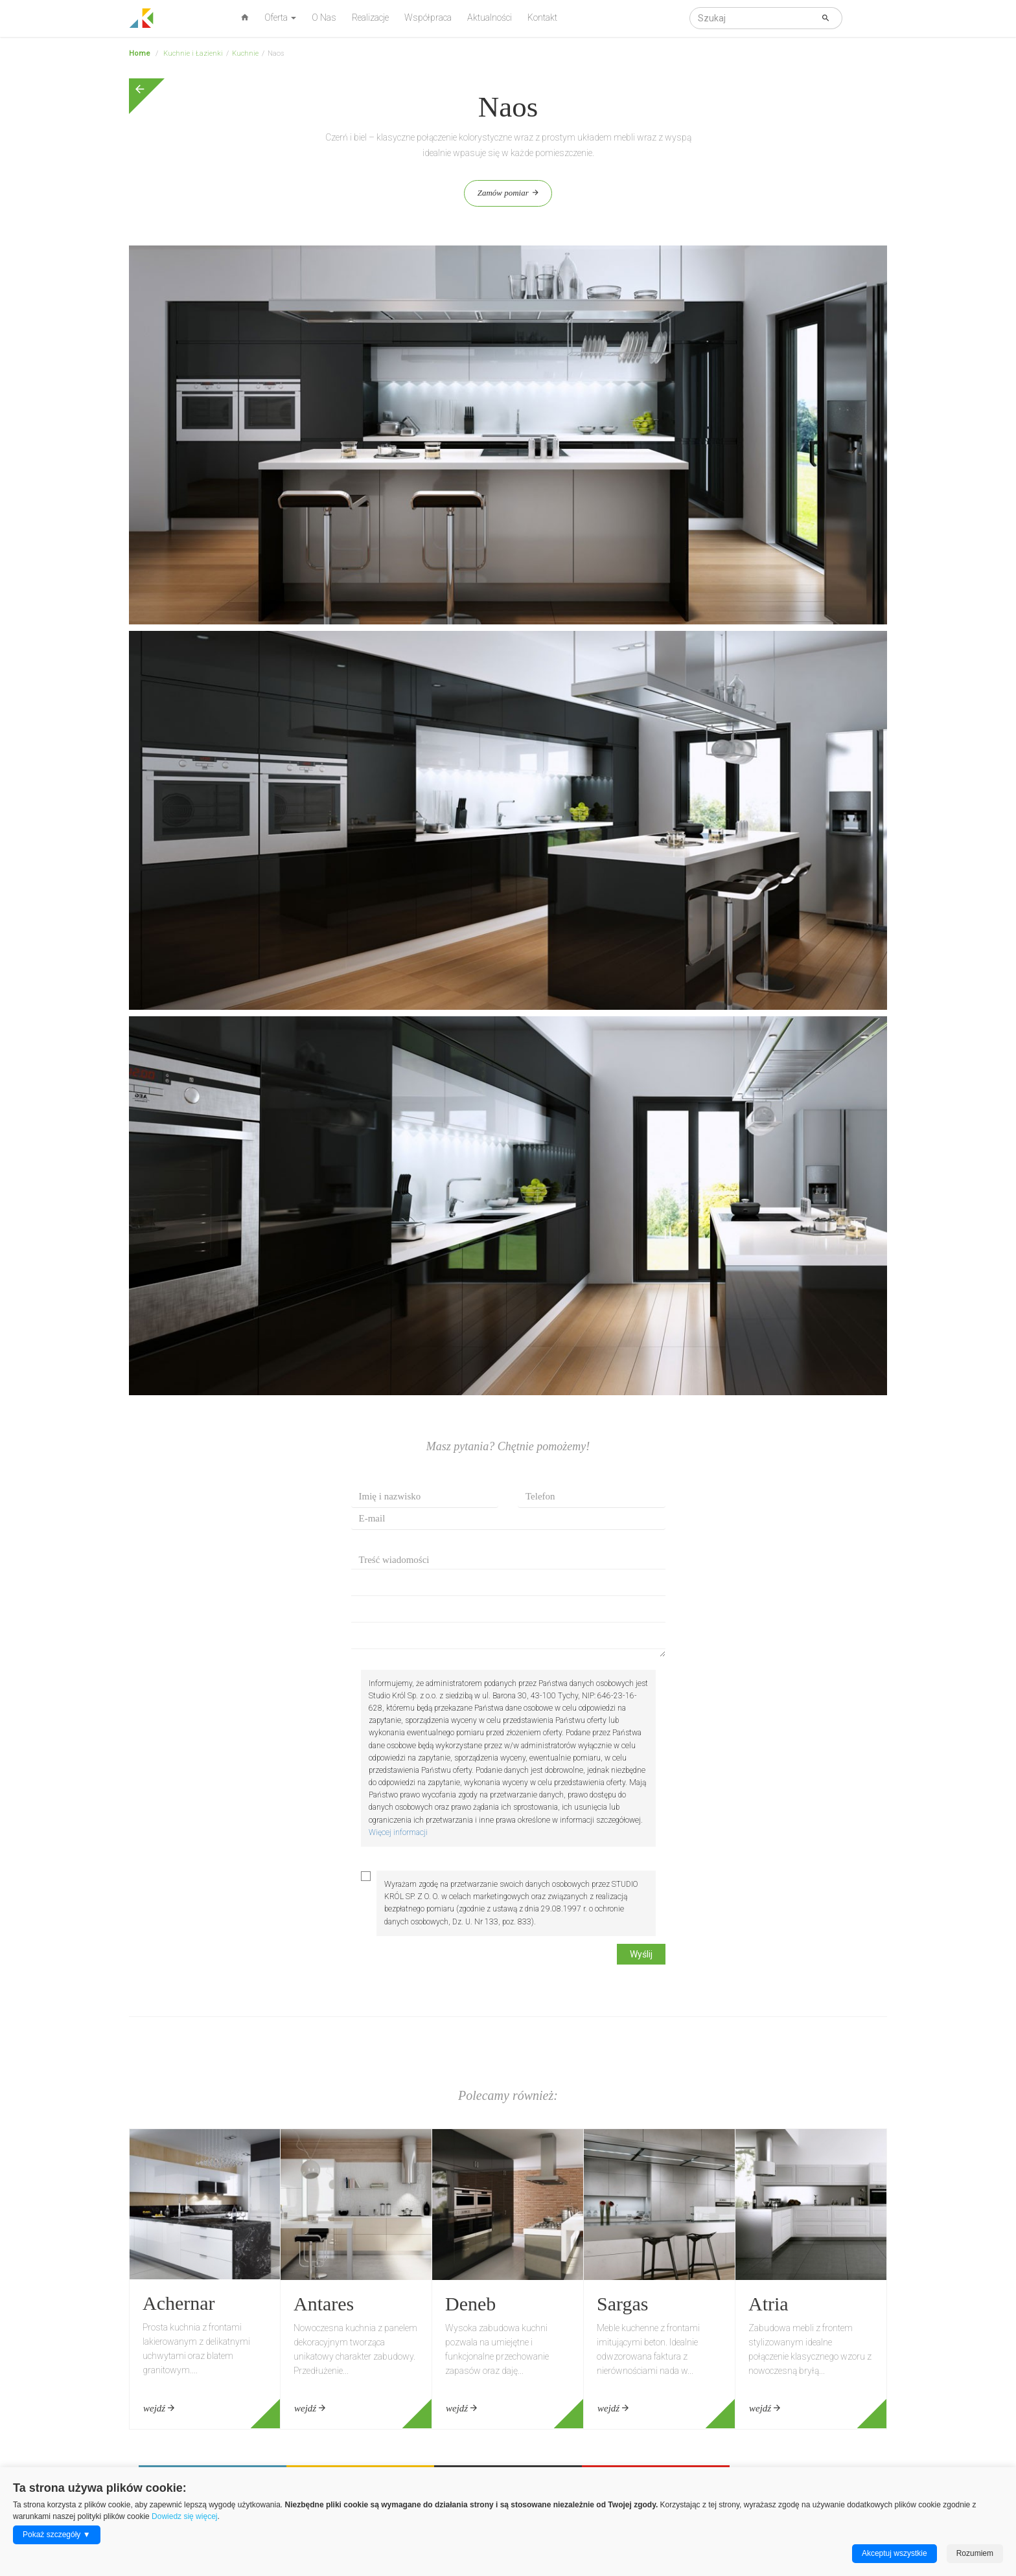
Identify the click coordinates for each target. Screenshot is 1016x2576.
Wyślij (641, 1954)
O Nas (324, 17)
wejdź (158, 2408)
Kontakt (542, 17)
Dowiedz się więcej (184, 2516)
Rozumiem (974, 2553)
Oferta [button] (280, 17)
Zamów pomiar (508, 193)
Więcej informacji (398, 1832)
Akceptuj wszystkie (894, 2553)
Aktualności (489, 17)
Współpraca (428, 17)
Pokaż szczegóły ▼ (57, 2534)
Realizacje (370, 17)
